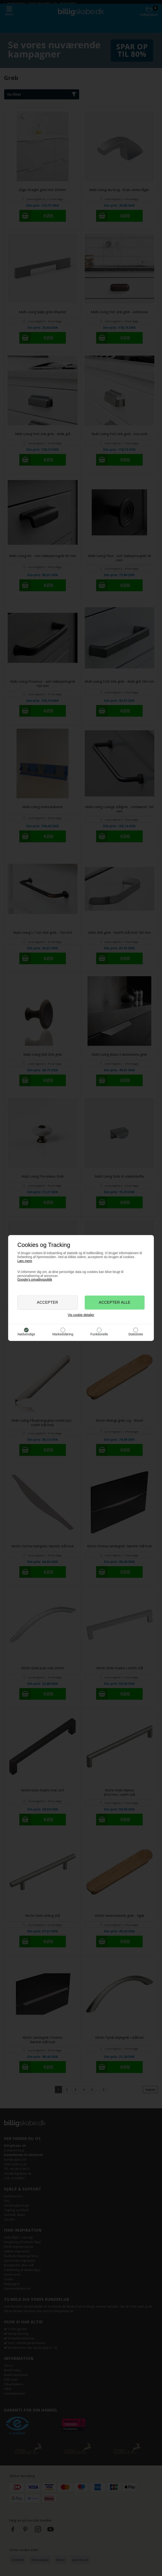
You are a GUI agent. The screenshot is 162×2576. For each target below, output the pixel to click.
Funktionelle (99, 1334)
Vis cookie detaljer (81, 1315)
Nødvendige (26, 1334)
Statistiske (135, 1334)
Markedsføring (62, 1334)
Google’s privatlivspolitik (34, 1279)
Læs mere (24, 1261)
